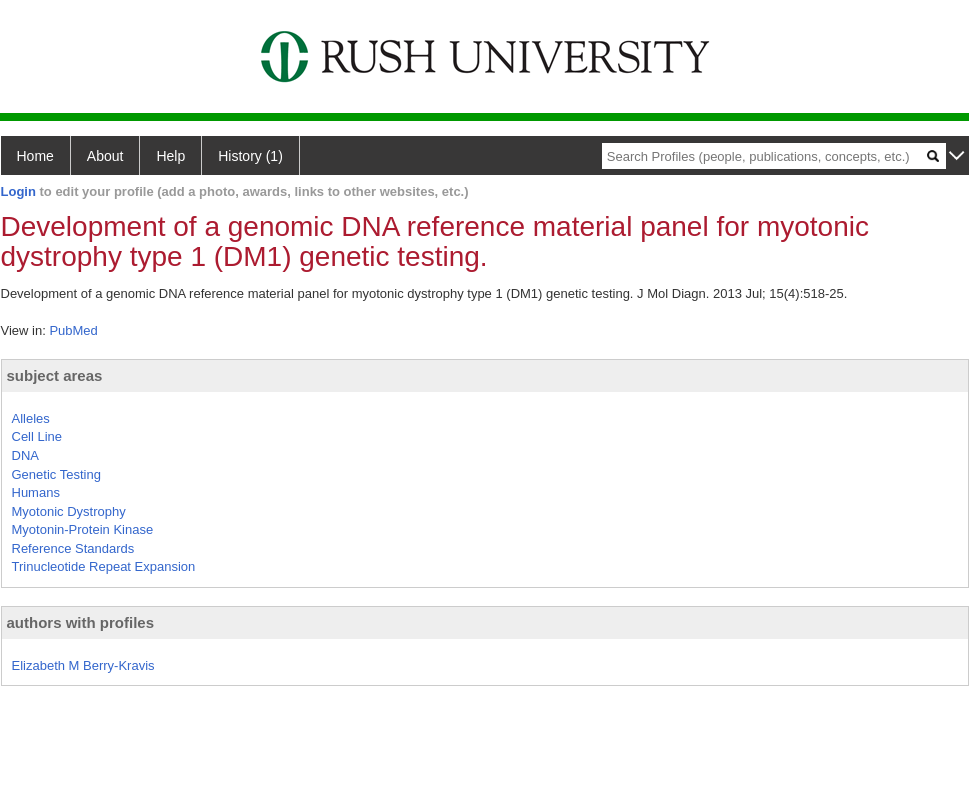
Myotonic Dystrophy (69, 511)
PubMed (73, 330)
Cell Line (37, 436)
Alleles (31, 418)
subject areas (55, 375)
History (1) (250, 156)
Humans (36, 492)
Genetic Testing (56, 474)
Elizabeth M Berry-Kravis (83, 665)
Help (170, 156)
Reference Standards (73, 548)
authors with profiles (81, 622)
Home (35, 156)
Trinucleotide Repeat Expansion (104, 566)
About (105, 156)
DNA (25, 455)
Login (18, 191)
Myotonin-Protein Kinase (83, 529)
